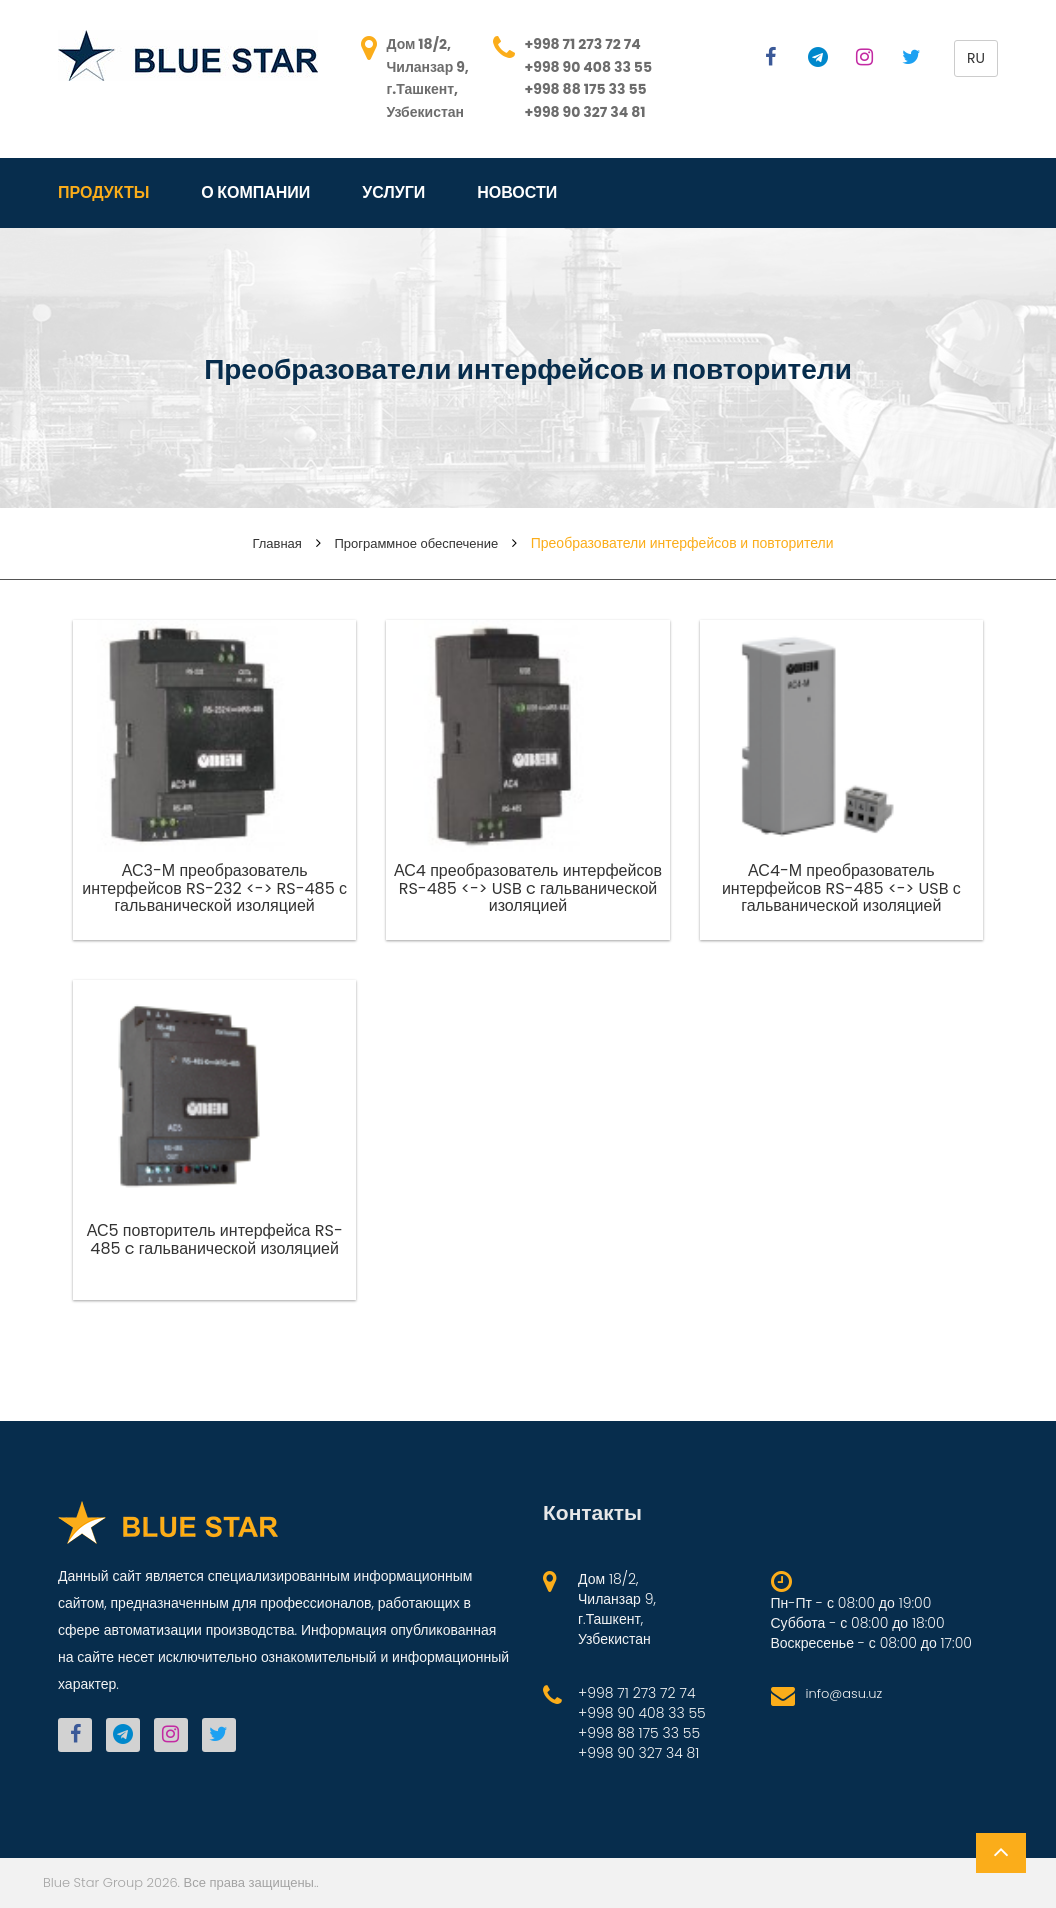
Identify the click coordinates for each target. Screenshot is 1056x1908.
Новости (517, 193)
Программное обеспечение (416, 543)
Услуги (393, 193)
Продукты (103, 193)
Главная (276, 543)
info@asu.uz (844, 1693)
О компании (255, 193)
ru (976, 58)
